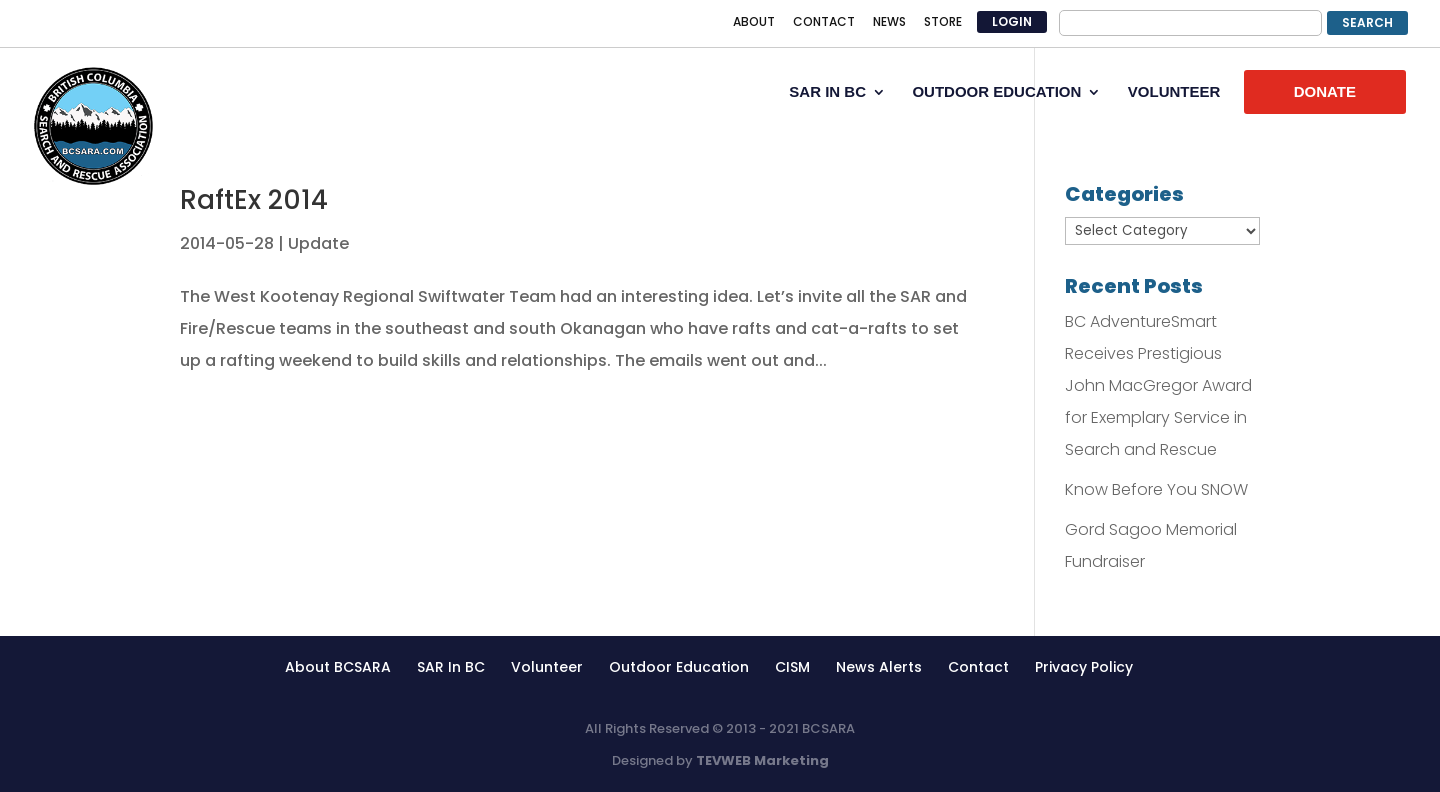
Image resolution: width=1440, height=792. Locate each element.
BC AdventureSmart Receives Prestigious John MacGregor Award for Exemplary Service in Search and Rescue (1158, 385)
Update (318, 243)
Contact (978, 667)
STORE (943, 23)
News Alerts (879, 667)
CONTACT (824, 23)
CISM (792, 667)
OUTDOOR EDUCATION (996, 92)
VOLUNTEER (1174, 92)
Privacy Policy (1084, 667)
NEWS (889, 23)
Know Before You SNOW (1156, 489)
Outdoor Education (679, 667)
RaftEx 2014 (254, 200)
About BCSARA (338, 667)
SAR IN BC (827, 92)
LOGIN (1012, 21)
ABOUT (754, 23)
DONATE (1325, 91)
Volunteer (547, 667)
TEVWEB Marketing (762, 760)
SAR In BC (451, 667)
